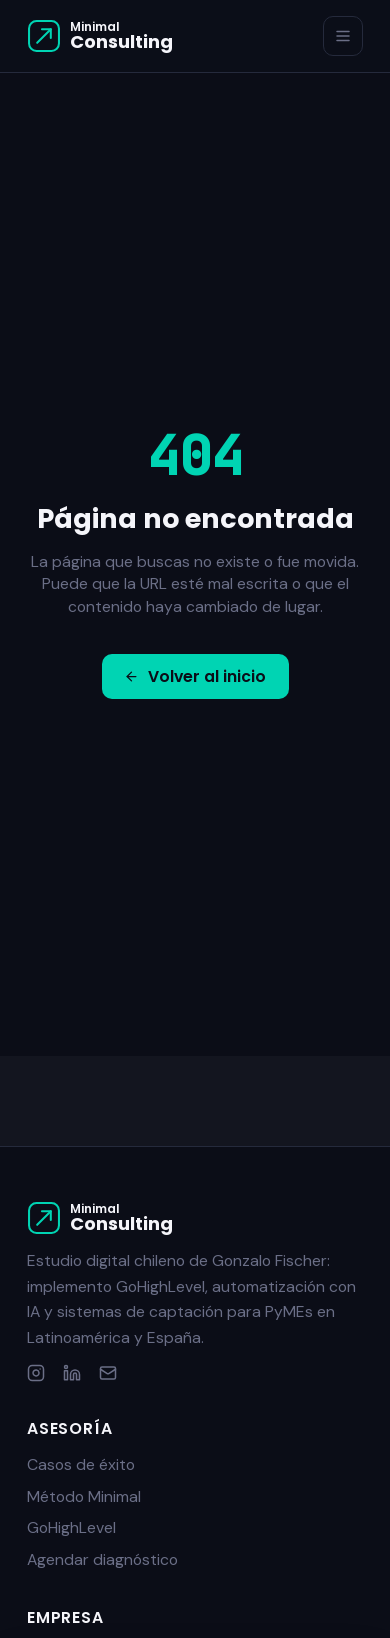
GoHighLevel (71, 1527)
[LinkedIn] (72, 1373)
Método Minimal (84, 1496)
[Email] (108, 1373)
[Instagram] (36, 1373)
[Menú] (343, 36)
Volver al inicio (195, 676)
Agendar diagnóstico (102, 1559)
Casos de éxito (81, 1464)
